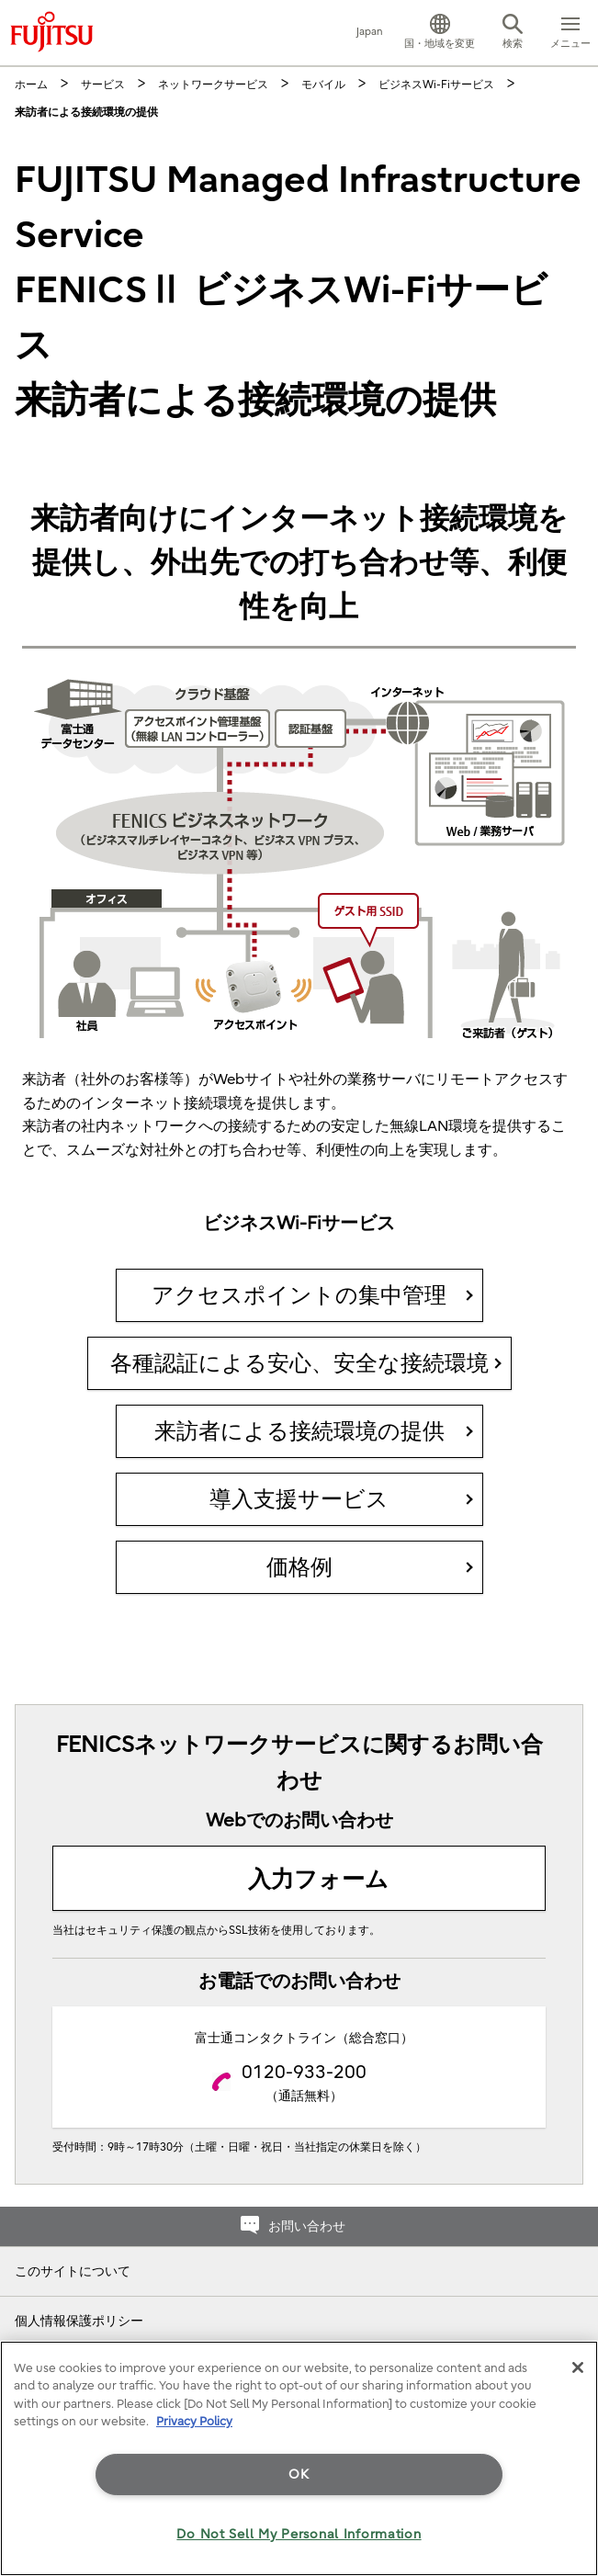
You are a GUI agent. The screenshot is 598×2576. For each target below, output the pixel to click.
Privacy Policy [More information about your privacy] (194, 2421)
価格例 (299, 1567)
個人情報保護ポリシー (79, 2321)
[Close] (578, 2367)
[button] (439, 33)
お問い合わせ (306, 2226)
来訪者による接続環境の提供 (299, 1431)
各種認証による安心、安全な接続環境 (299, 1363)
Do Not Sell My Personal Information (298, 2534)
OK (298, 2474)
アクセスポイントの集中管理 (299, 1295)
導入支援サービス (299, 1499)
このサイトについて (72, 2271)
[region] (299, 2458)
